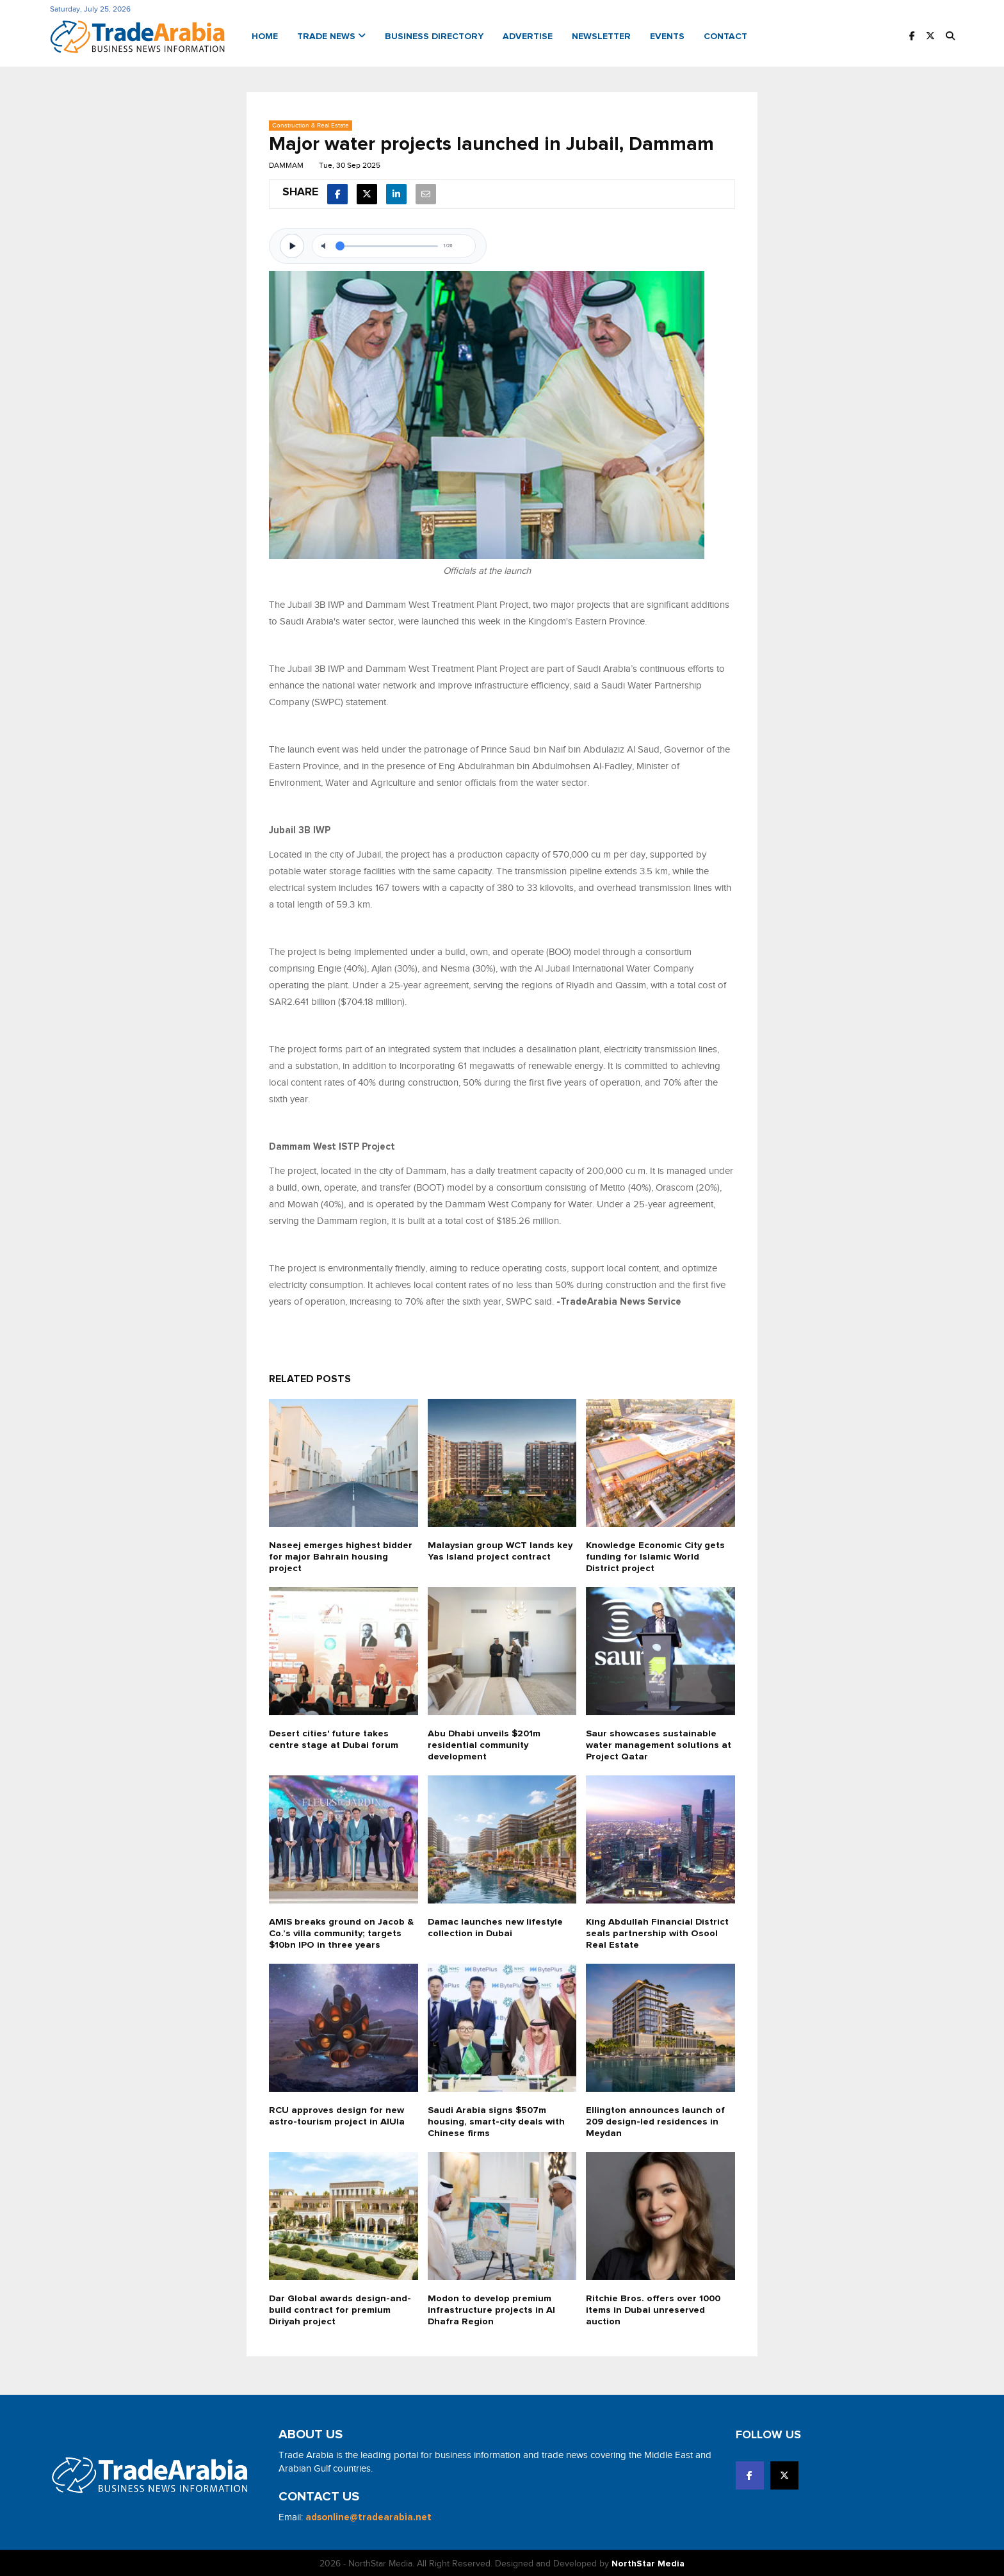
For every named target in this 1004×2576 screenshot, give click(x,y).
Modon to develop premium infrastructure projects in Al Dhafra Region (492, 2308)
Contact (725, 35)
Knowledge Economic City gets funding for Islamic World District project (656, 1554)
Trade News (331, 35)
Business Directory (434, 35)
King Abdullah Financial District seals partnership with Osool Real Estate (658, 1931)
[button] (950, 36)
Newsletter (601, 35)
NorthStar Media (647, 2561)
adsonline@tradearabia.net (368, 2515)
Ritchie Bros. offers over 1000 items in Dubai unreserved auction (654, 2308)
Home (265, 35)
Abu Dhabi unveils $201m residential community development (485, 1743)
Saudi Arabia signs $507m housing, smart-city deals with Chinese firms (497, 2119)
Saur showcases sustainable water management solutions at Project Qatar (659, 1743)
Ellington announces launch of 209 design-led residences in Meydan (655, 2119)
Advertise (528, 35)
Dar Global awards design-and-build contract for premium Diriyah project (340, 2308)
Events (667, 35)
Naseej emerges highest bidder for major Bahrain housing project (340, 1554)
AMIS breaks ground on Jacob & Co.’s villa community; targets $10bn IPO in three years (341, 1931)
